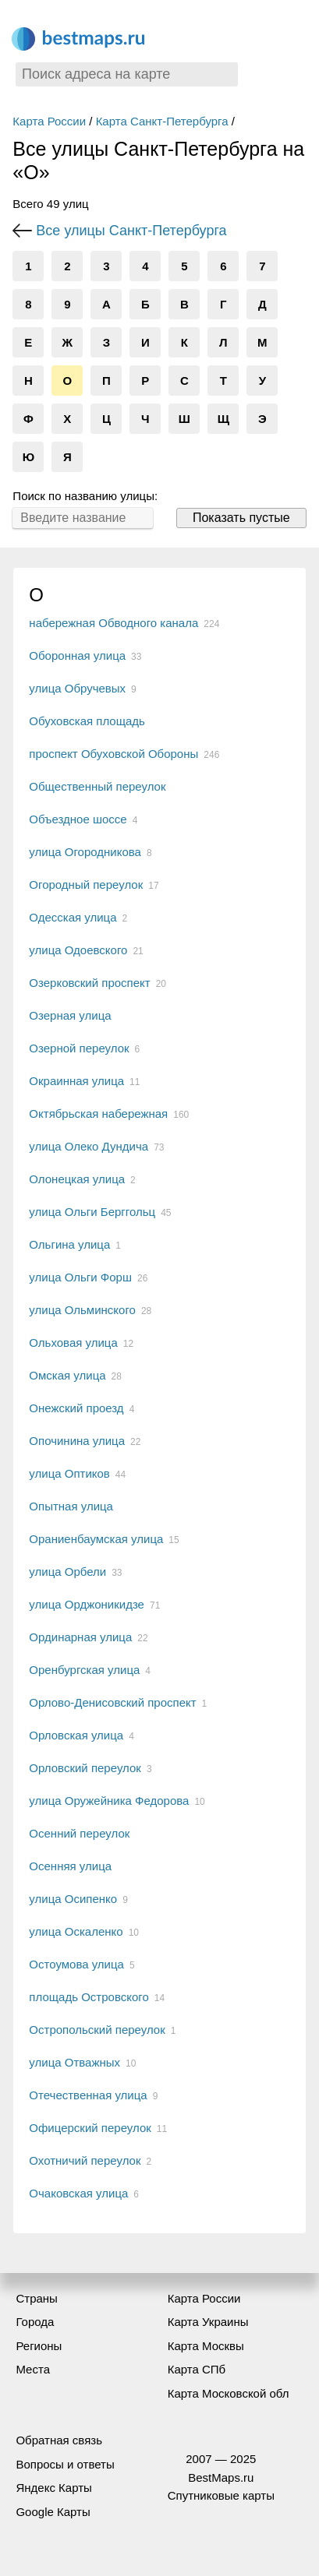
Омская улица (67, 1375)
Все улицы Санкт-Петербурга (131, 230)
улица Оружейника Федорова (109, 1800)
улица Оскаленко (75, 1931)
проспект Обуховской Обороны (113, 753)
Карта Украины (208, 2321)
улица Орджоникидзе (86, 1604)
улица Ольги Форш (80, 1277)
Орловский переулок (85, 1767)
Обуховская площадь (87, 721)
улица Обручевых (77, 688)
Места (33, 2369)
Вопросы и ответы (65, 2464)
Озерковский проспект (89, 982)
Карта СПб (197, 2369)
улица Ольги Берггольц (92, 1211)
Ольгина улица (69, 1244)
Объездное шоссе (77, 819)
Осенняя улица (70, 1866)
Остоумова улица (76, 1964)
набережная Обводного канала (113, 622)
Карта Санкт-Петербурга (162, 121)
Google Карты (53, 2511)
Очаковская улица (78, 2193)
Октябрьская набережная (98, 1113)
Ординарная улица (80, 1637)
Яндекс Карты (53, 2487)
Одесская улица (72, 917)
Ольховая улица (73, 1342)
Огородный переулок (86, 884)
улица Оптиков (69, 1473)
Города (35, 2321)
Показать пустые (241, 517)
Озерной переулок (79, 1048)
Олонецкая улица (77, 1179)
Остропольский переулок (97, 2029)
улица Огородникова (85, 851)
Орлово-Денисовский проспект (112, 1702)
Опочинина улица (77, 1440)
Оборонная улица (77, 655)
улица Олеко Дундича (88, 1146)
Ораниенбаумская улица (96, 1538)
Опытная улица (71, 1506)
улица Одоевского (78, 950)
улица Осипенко (73, 1898)
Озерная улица (70, 1015)
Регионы (39, 2345)
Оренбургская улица (84, 1669)
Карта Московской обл (228, 2393)
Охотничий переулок (84, 2160)
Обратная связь (59, 2440)
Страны (36, 2298)
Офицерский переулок (90, 2127)
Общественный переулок (97, 786)
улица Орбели (67, 1571)
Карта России (49, 121)
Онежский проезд (76, 1408)
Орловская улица (76, 1735)
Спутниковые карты (221, 2495)
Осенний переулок (79, 1833)
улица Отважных (74, 2062)
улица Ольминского (82, 1309)
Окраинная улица (76, 1080)
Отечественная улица (88, 2095)
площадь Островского (88, 1996)
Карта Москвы (206, 2345)
